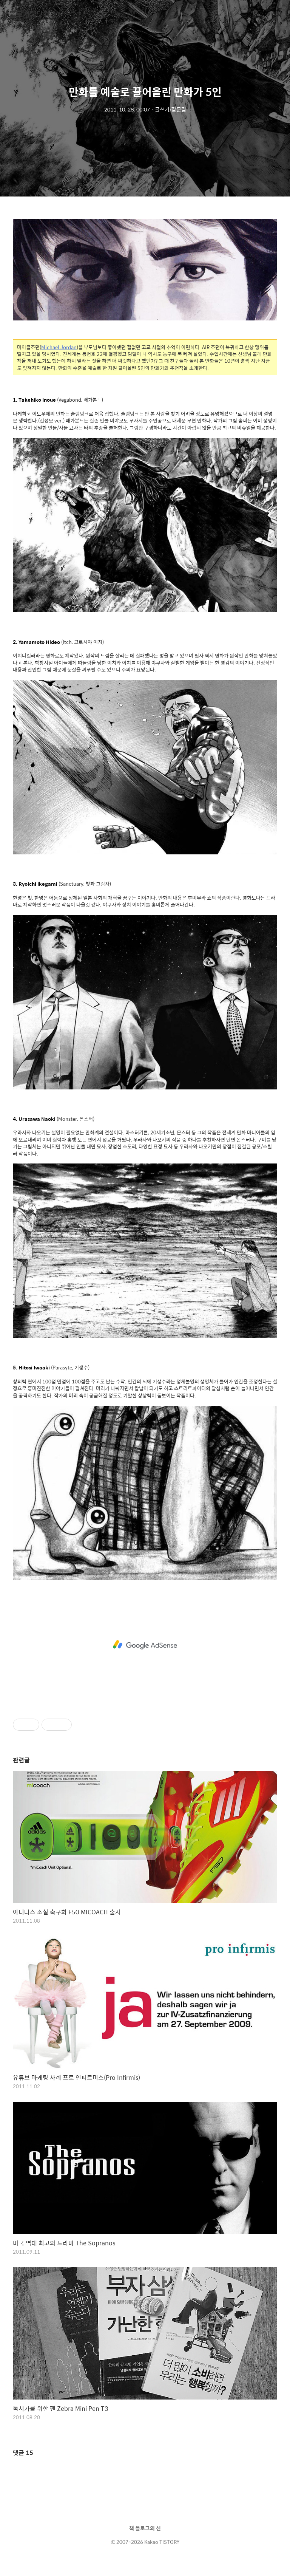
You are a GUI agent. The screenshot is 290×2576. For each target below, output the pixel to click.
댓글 (23, 2452)
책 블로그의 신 (145, 2528)
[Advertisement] (145, 1645)
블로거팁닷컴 (29, 14)
